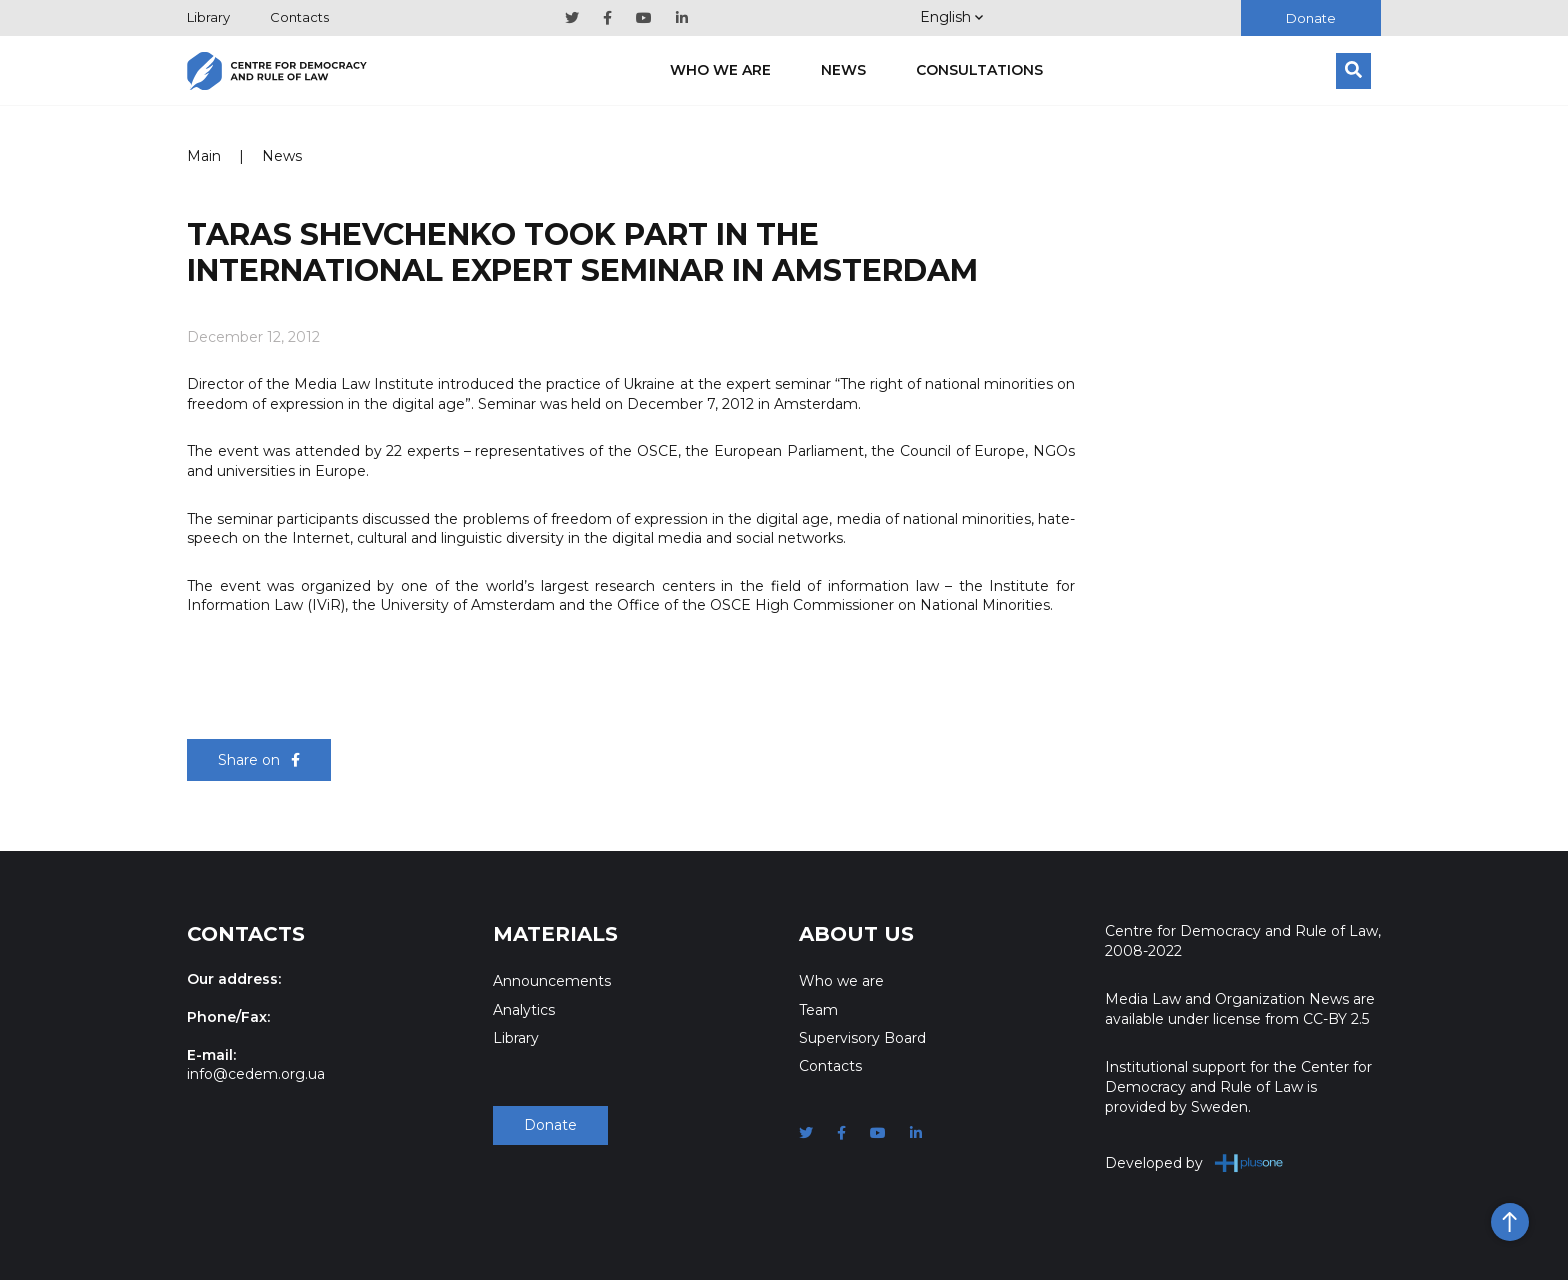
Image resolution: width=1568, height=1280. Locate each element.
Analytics (524, 1010)
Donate (1311, 18)
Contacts (299, 17)
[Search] (1353, 71)
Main (204, 156)
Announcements (552, 981)
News (843, 70)
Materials (555, 934)
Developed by (1194, 1162)
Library (208, 17)
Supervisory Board (862, 1038)
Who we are (720, 70)
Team (818, 1010)
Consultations (979, 70)
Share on (259, 760)
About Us (856, 934)
